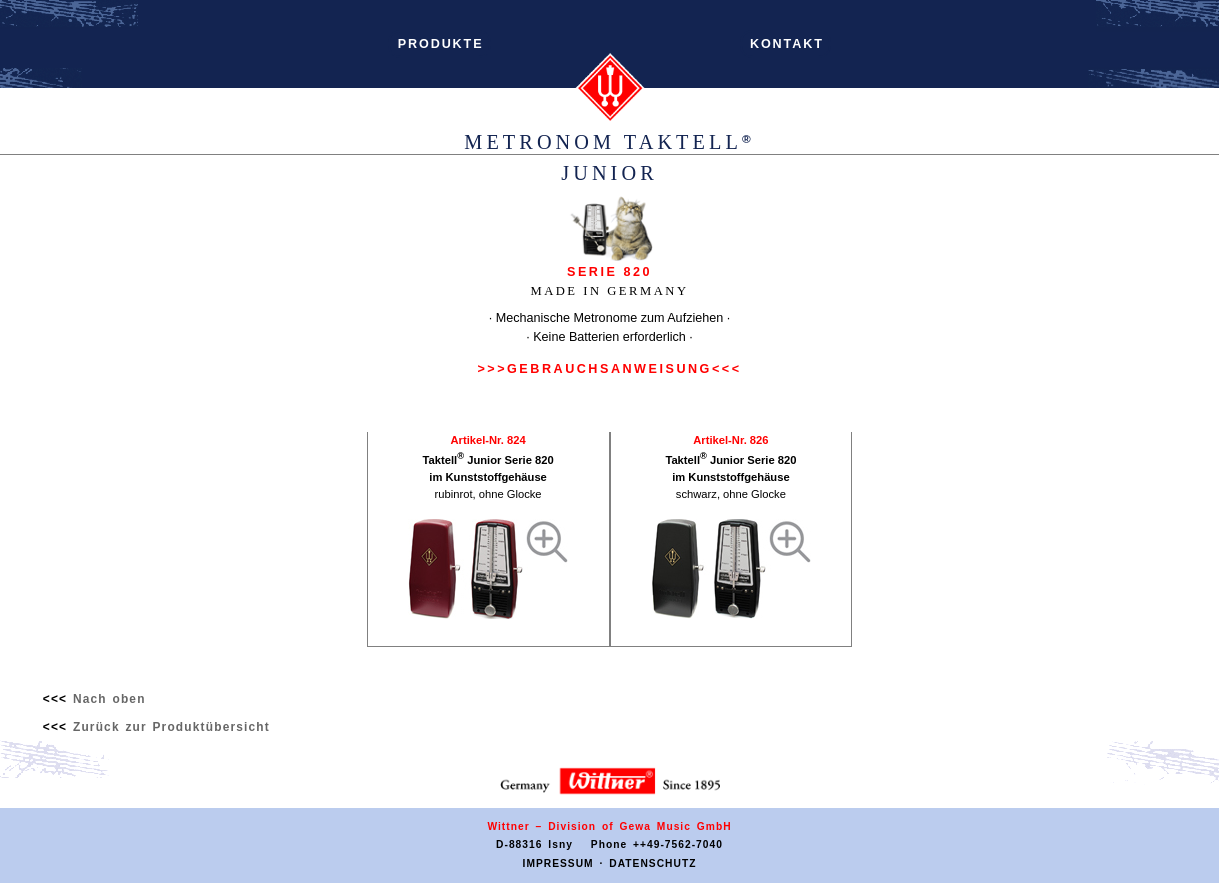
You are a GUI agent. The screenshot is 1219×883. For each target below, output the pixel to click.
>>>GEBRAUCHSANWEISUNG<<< (609, 369)
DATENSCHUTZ (652, 863)
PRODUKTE (440, 44)
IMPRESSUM (558, 863)
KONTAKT (787, 44)
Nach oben (109, 699)
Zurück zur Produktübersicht (171, 727)
